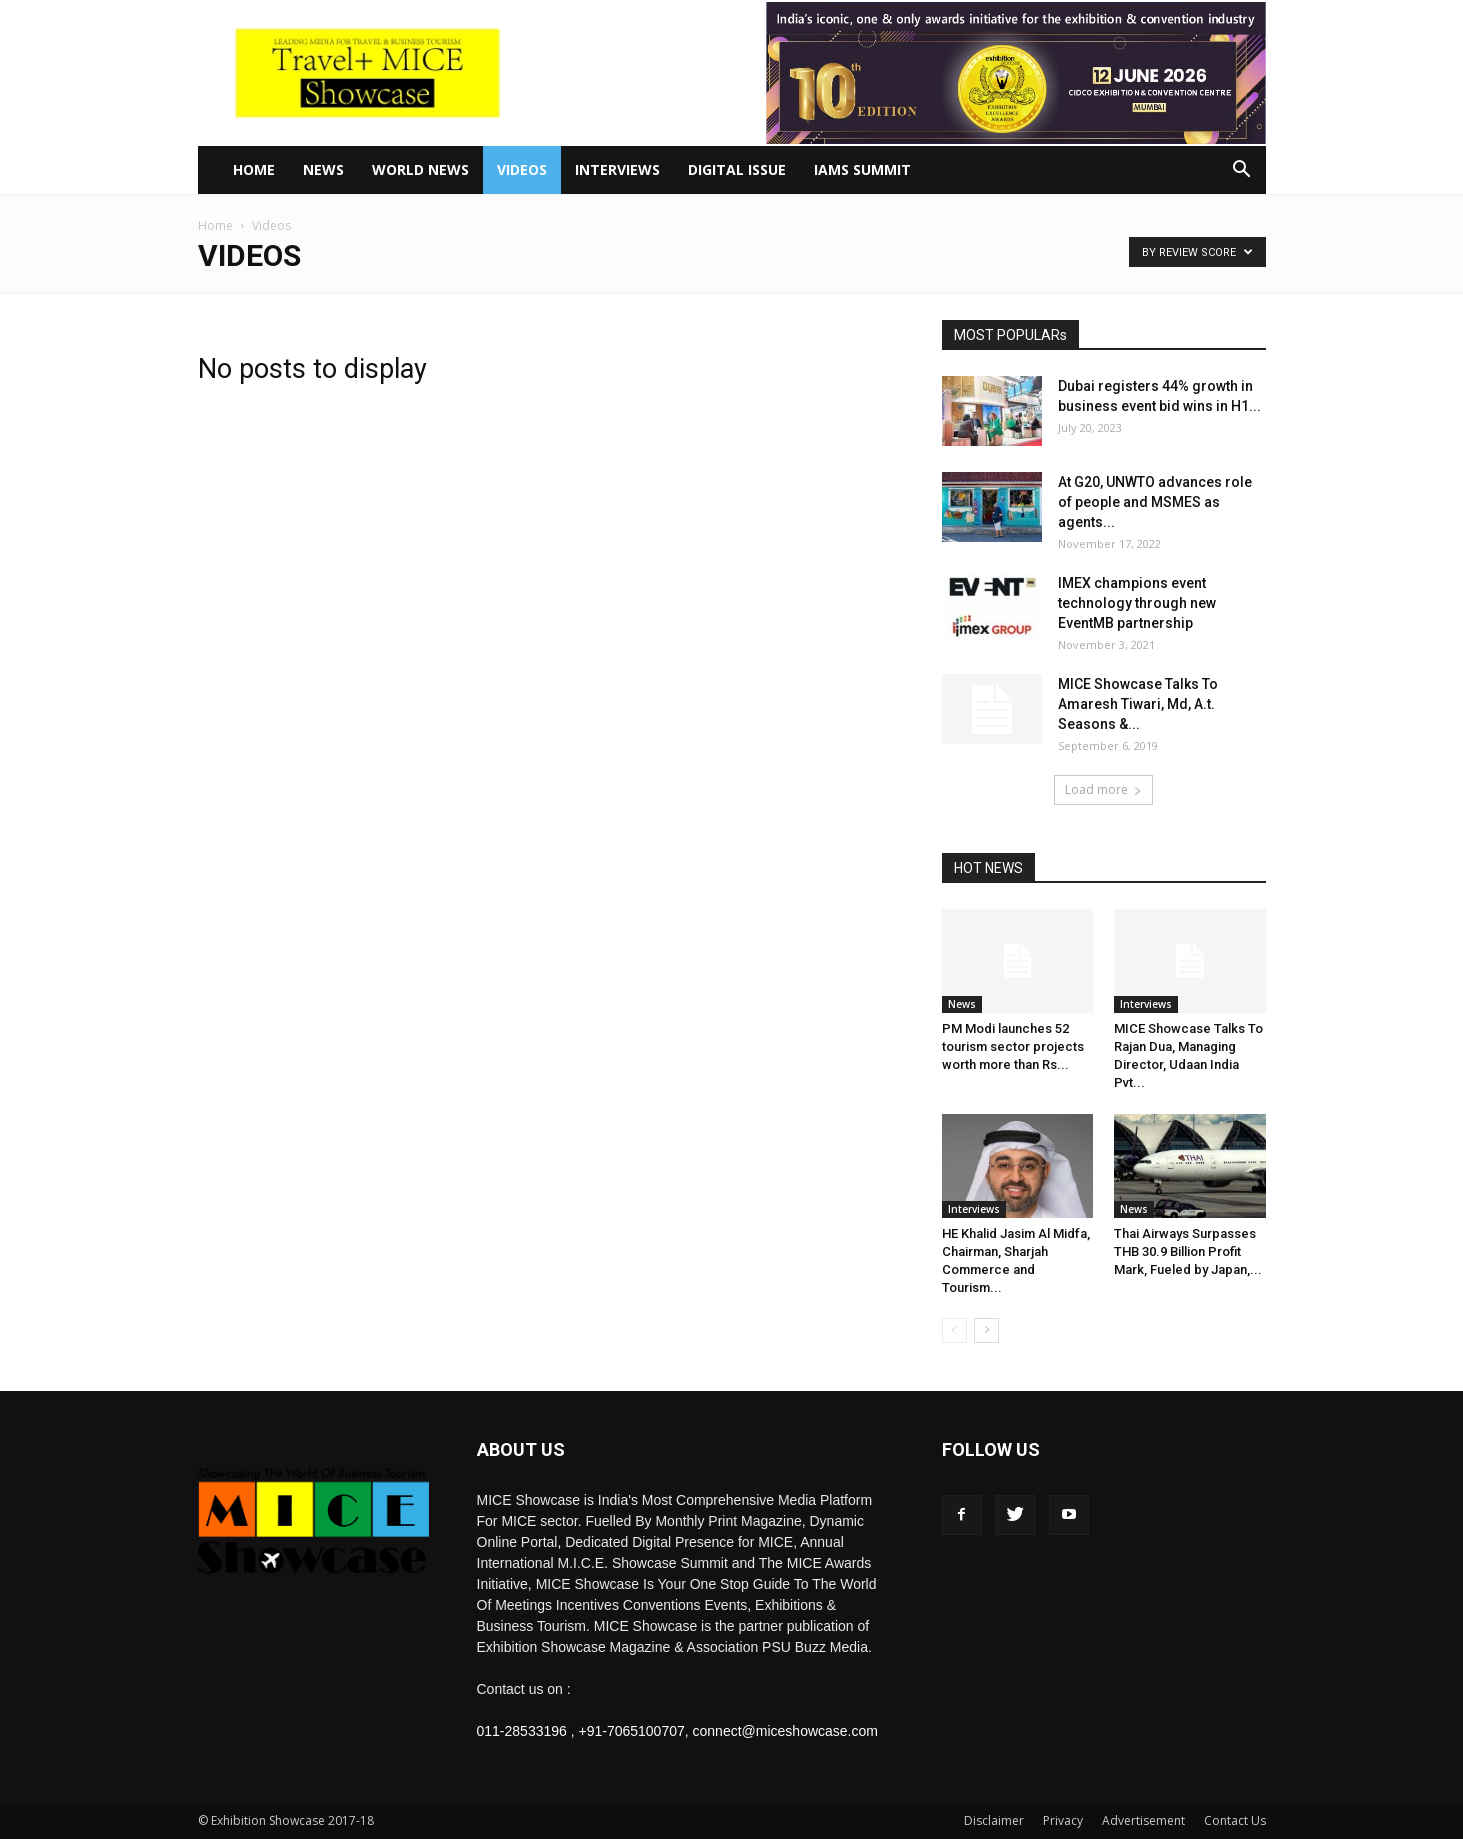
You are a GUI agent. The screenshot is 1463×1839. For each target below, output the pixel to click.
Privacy (1063, 1820)
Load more (1103, 789)
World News (420, 169)
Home (254, 169)
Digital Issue (737, 169)
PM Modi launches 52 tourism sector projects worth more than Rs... (1013, 1046)
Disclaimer (994, 1820)
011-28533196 (522, 1731)
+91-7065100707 (631, 1731)
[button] (1242, 171)
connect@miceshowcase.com (785, 1731)
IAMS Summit (862, 169)
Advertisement (1143, 1820)
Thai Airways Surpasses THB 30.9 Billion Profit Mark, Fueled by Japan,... (1188, 1251)
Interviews (617, 169)
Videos (522, 169)
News (323, 169)
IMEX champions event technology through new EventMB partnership (1137, 603)
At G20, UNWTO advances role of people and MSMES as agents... (1155, 502)
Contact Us (1235, 1820)
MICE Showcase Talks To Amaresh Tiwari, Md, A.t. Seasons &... (1138, 704)
